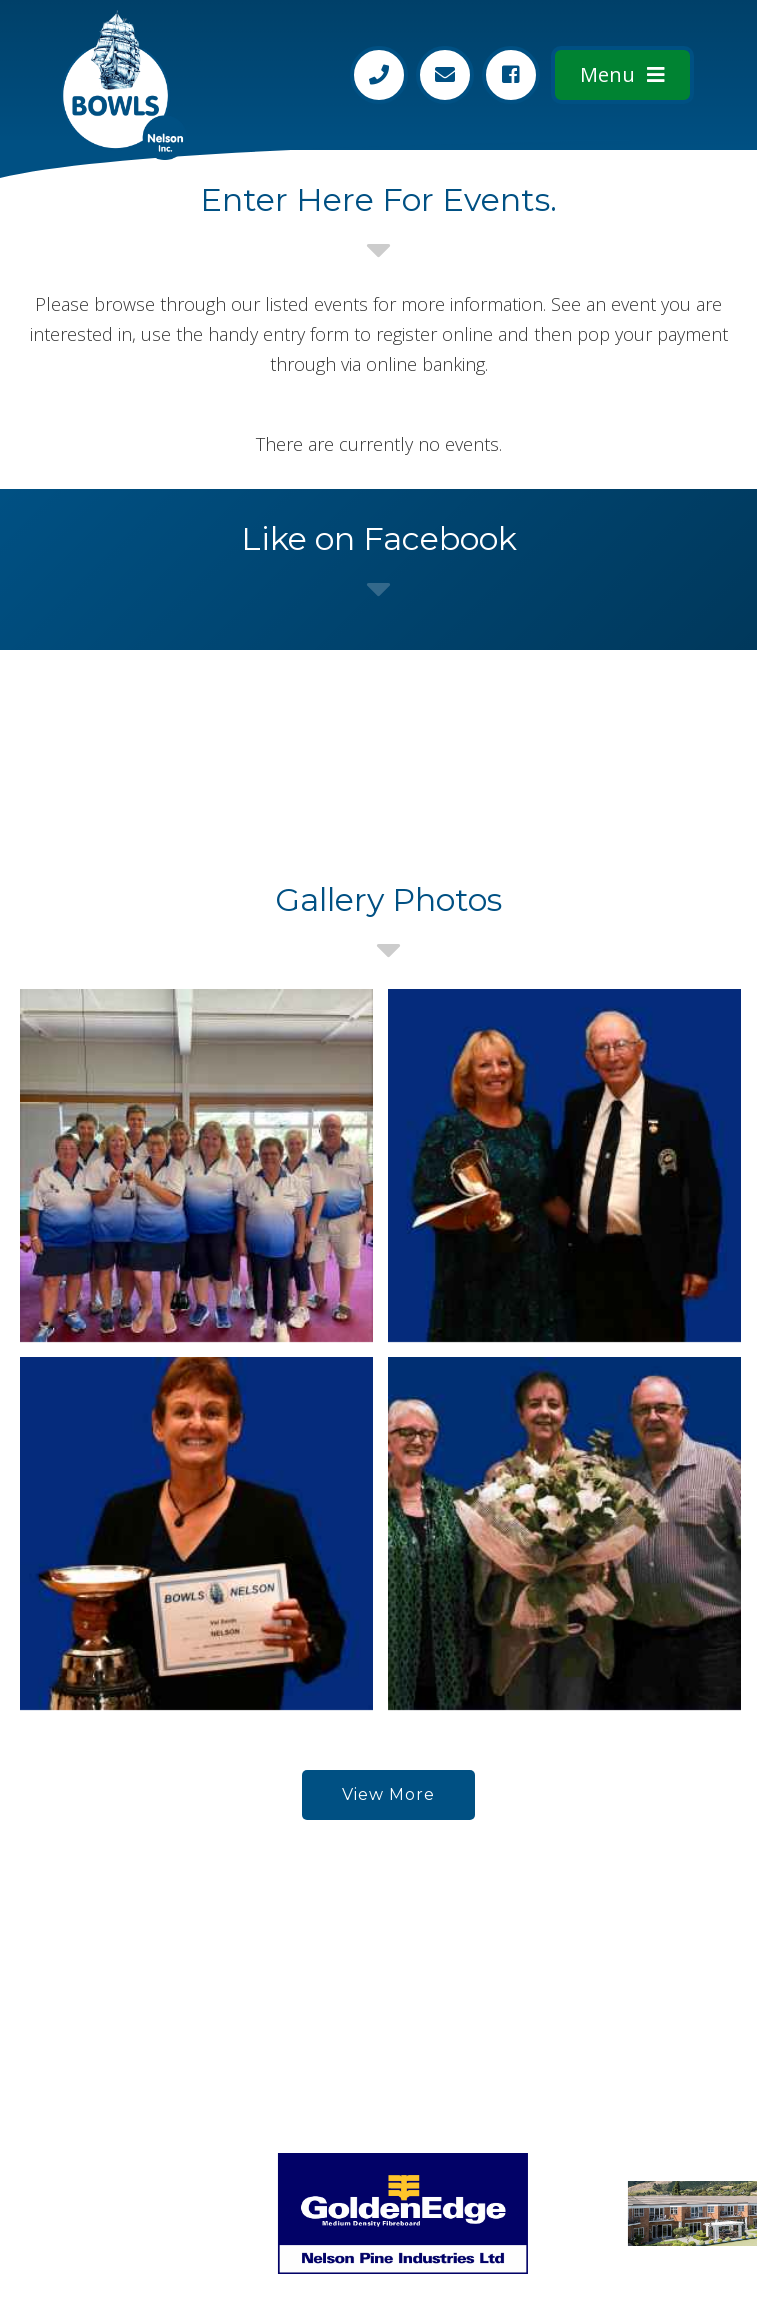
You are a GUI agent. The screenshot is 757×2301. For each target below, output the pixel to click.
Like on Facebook (379, 538)
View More (388, 1794)
